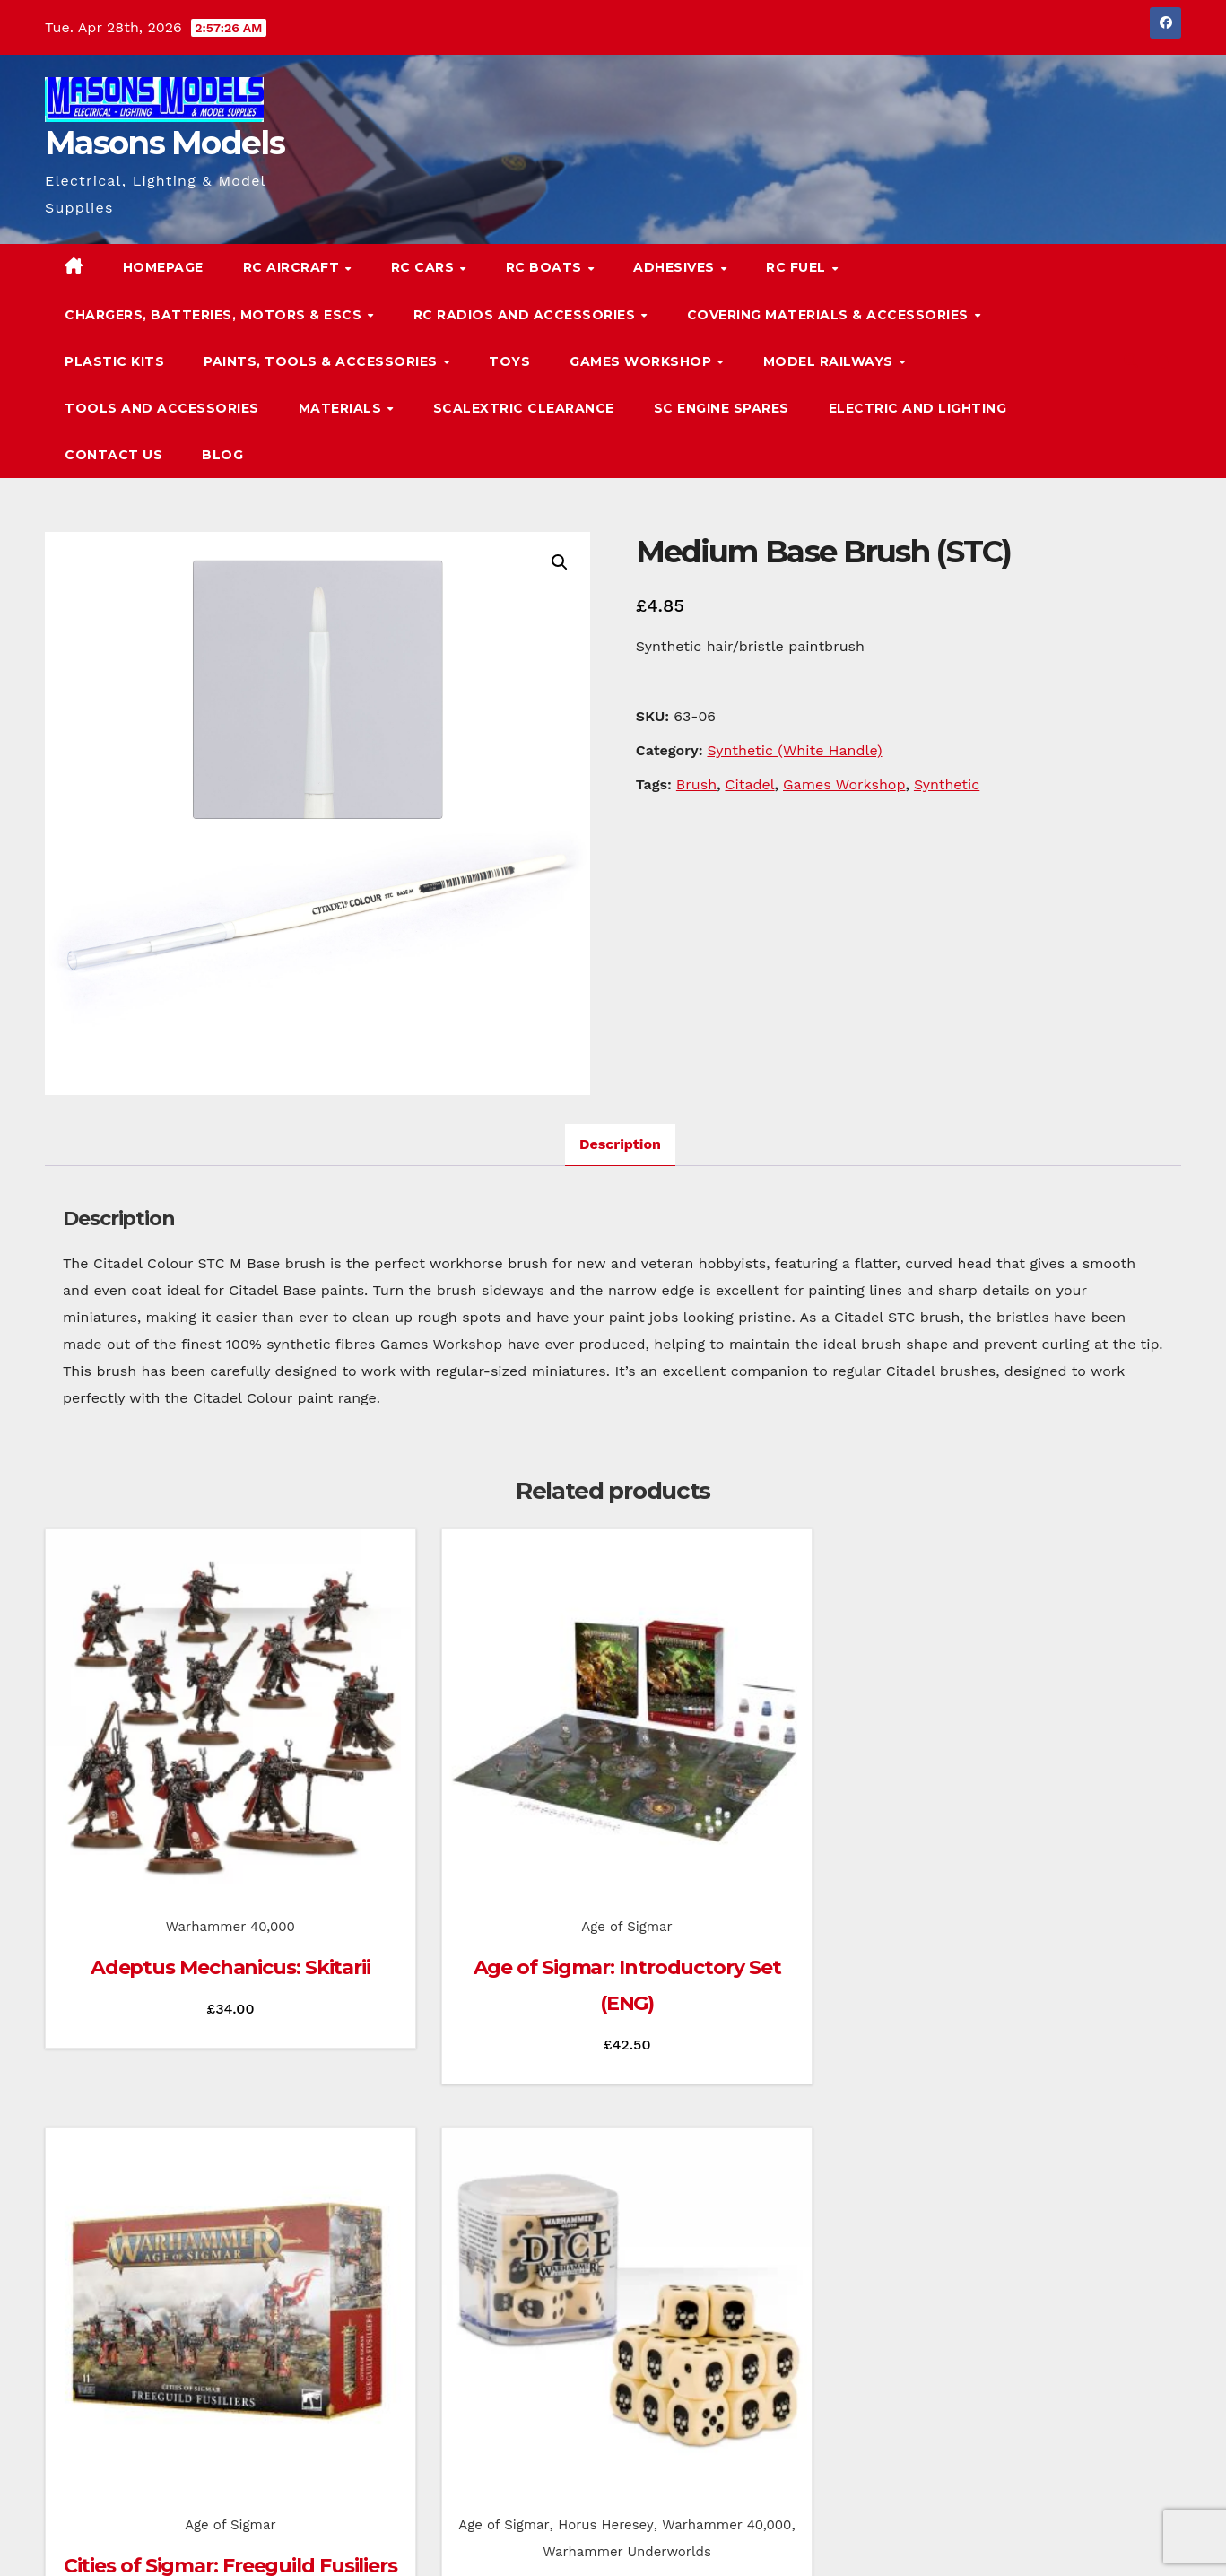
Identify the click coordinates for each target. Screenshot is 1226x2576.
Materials (342, 408)
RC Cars (424, 267)
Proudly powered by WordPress (135, 2537)
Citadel (749, 784)
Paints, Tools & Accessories (322, 361)
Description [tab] (620, 1144)
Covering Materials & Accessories (830, 315)
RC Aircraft (293, 267)
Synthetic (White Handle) (794, 750)
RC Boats (546, 267)
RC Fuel (798, 267)
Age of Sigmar (464, 1805)
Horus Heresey (1098, 1805)
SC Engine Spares (721, 408)
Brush (696, 784)
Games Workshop (643, 361)
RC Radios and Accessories (526, 315)
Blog (222, 455)
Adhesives (675, 267)
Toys (509, 361)
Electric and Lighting (918, 408)
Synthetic (946, 784)
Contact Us (113, 455)
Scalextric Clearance (523, 408)
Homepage (163, 267)
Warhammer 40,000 (170, 1805)
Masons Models (164, 142)
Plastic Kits (114, 361)
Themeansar (389, 2537)
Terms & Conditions (1126, 2537)
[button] (1131, 361)
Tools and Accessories (162, 408)
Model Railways (830, 361)
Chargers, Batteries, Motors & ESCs (215, 315)
